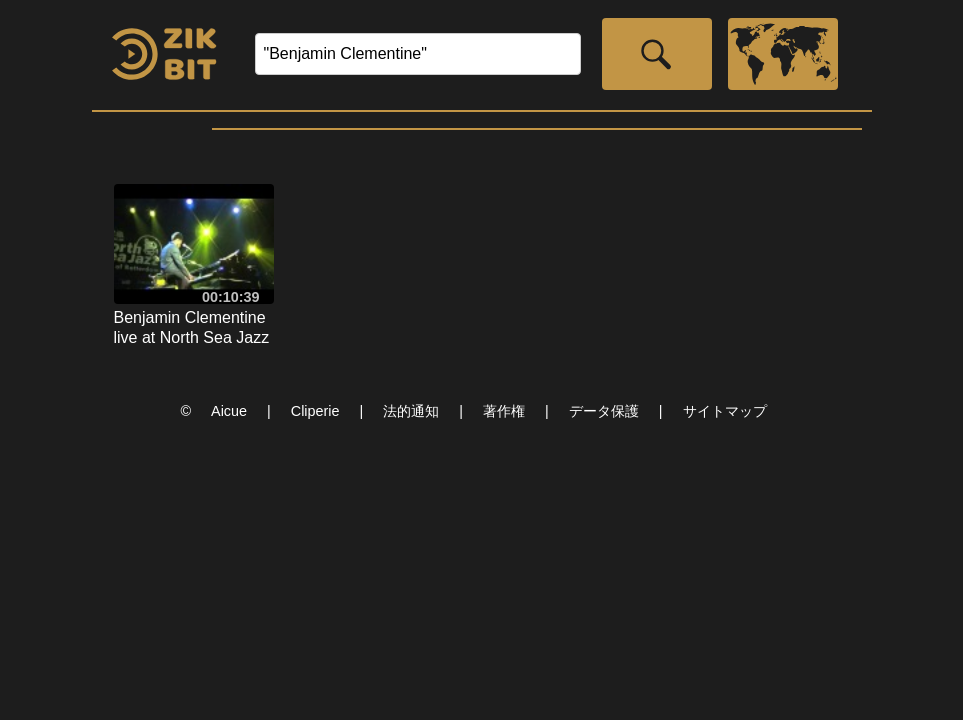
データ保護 (604, 411)
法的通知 (411, 411)
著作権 (504, 411)
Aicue (229, 411)
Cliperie (315, 411)
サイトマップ (725, 411)
